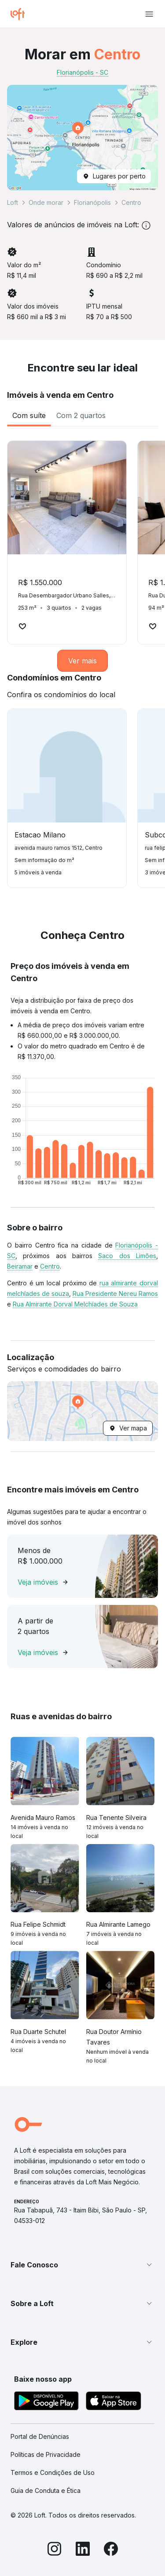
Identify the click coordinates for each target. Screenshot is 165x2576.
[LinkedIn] (83, 2550)
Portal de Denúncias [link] (40, 2436)
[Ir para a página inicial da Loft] (21, 14)
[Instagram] (55, 2550)
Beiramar (20, 1266)
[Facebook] (111, 2550)
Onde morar (46, 202)
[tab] (29, 415)
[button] (82, 137)
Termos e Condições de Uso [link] (53, 2472)
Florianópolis (92, 202)
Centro (50, 1266)
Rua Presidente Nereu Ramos (115, 1293)
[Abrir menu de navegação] (149, 14)
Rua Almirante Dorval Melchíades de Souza (75, 1304)
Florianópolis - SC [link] (82, 72)
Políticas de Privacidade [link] (46, 2454)
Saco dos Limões (127, 1255)
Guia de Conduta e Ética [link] (46, 2490)
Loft (12, 202)
